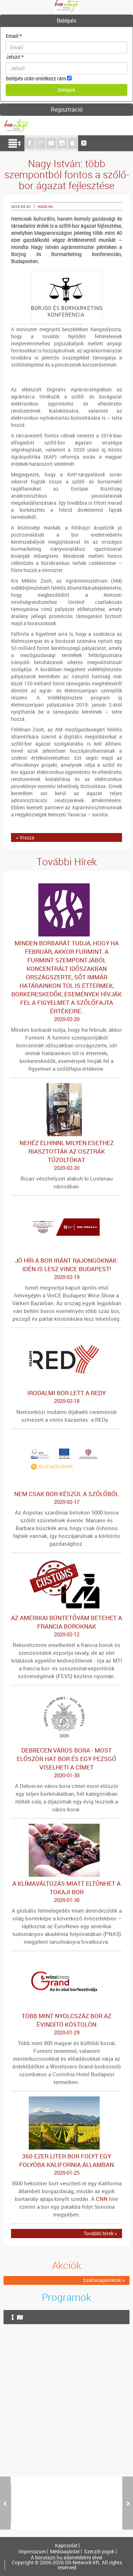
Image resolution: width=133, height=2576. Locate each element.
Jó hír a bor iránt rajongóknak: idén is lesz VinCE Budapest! (66, 1268)
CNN (101, 2198)
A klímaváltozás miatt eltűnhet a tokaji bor (66, 1891)
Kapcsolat (66, 2545)
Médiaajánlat (65, 2551)
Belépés (66, 20)
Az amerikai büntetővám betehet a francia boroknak (66, 1626)
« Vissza (25, 837)
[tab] (66, 21)
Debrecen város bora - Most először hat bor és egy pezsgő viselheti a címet (66, 1762)
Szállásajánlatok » (103, 2280)
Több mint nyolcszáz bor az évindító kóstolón (66, 2024)
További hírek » (100, 2233)
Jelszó (14, 56)
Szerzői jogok (99, 2551)
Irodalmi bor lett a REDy (66, 1397)
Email (14, 36)
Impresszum (32, 2551)
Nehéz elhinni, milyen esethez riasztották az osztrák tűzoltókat (66, 1155)
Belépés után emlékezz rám (36, 78)
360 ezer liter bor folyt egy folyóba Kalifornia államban (66, 2164)
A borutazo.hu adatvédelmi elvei (66, 2557)
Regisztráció (67, 109)
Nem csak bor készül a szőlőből (66, 1498)
